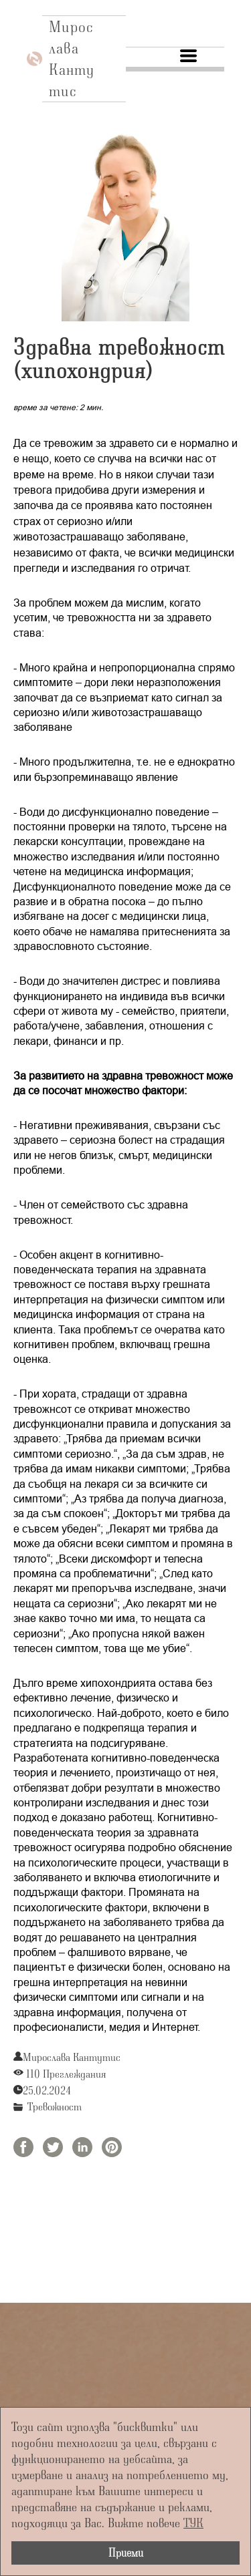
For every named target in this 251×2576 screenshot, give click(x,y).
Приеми (125, 2552)
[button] (188, 55)
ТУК (193, 2522)
